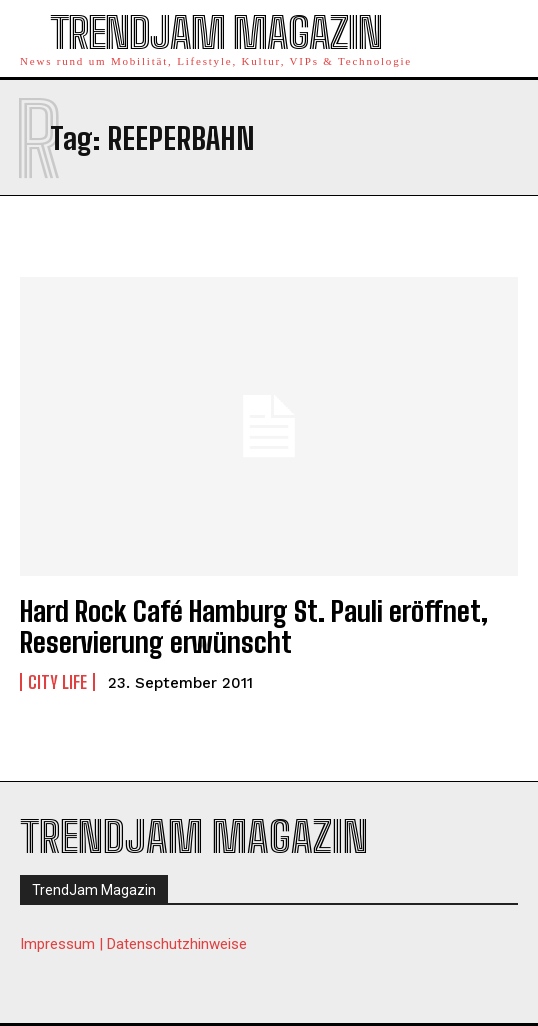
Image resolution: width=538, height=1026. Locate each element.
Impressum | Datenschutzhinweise (133, 944)
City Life (57, 682)
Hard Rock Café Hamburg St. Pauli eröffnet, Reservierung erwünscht (254, 626)
